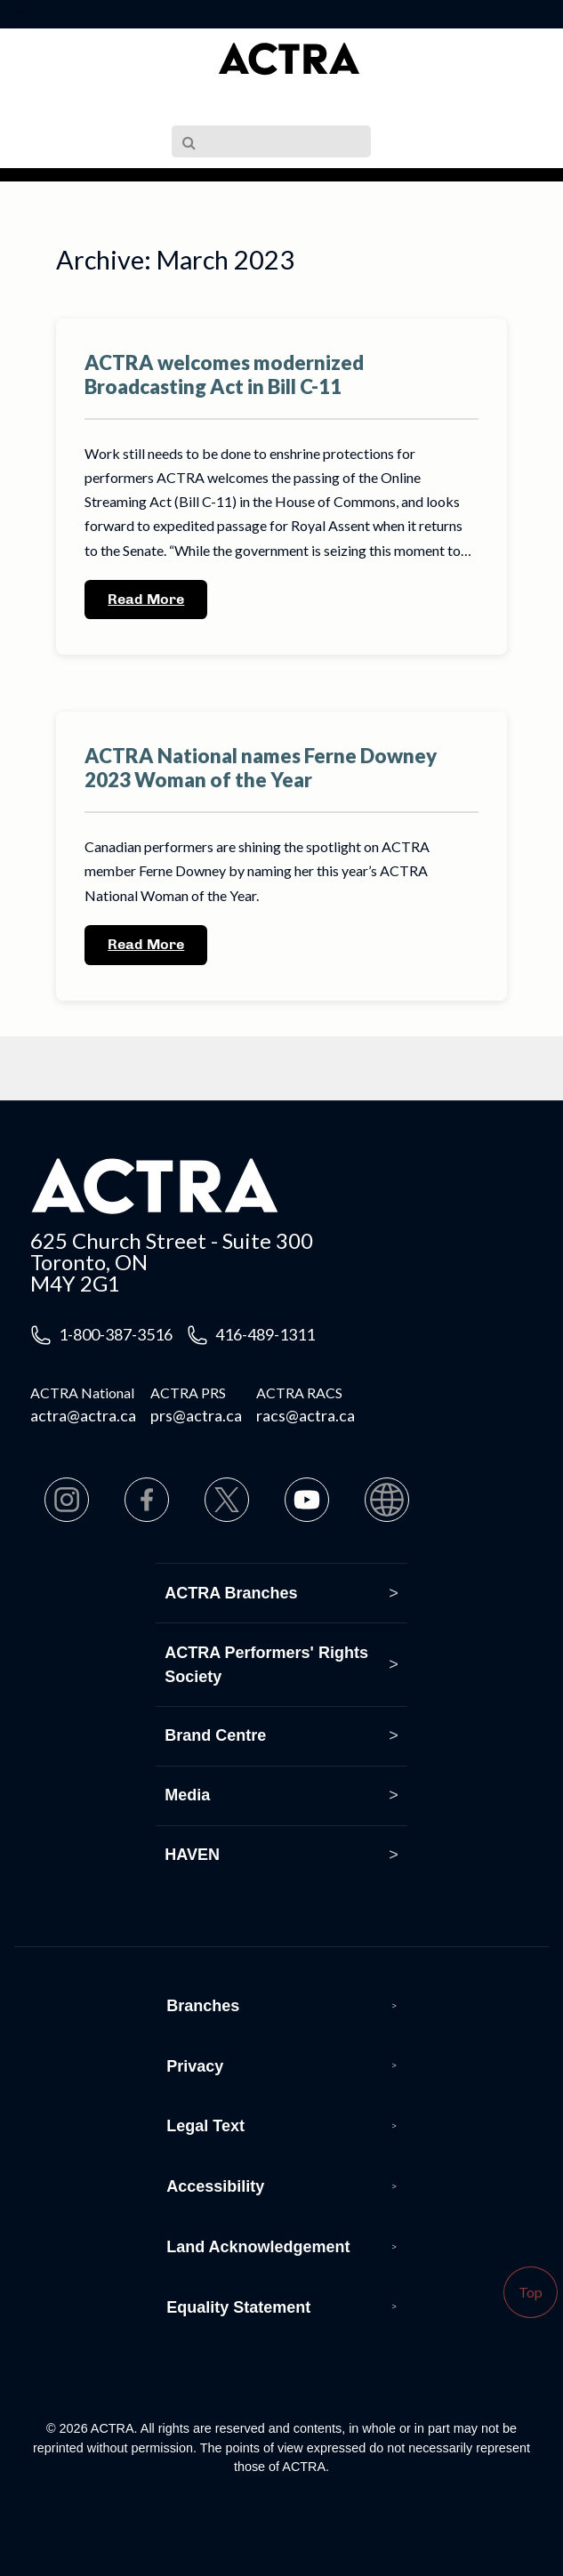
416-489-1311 (265, 1334)
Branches (202, 2006)
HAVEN (192, 1855)
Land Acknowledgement (258, 2247)
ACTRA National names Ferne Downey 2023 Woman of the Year (260, 768)
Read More (146, 599)
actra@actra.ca (83, 1415)
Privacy (194, 2066)
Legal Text (205, 2126)
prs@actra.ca (196, 1415)
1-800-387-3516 (116, 1334)
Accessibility (215, 2186)
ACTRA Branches (231, 1593)
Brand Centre (215, 1735)
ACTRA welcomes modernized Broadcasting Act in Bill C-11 (224, 374)
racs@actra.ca (305, 1415)
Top (531, 2291)
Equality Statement (238, 2307)
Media (187, 1795)
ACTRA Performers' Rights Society (266, 1665)
